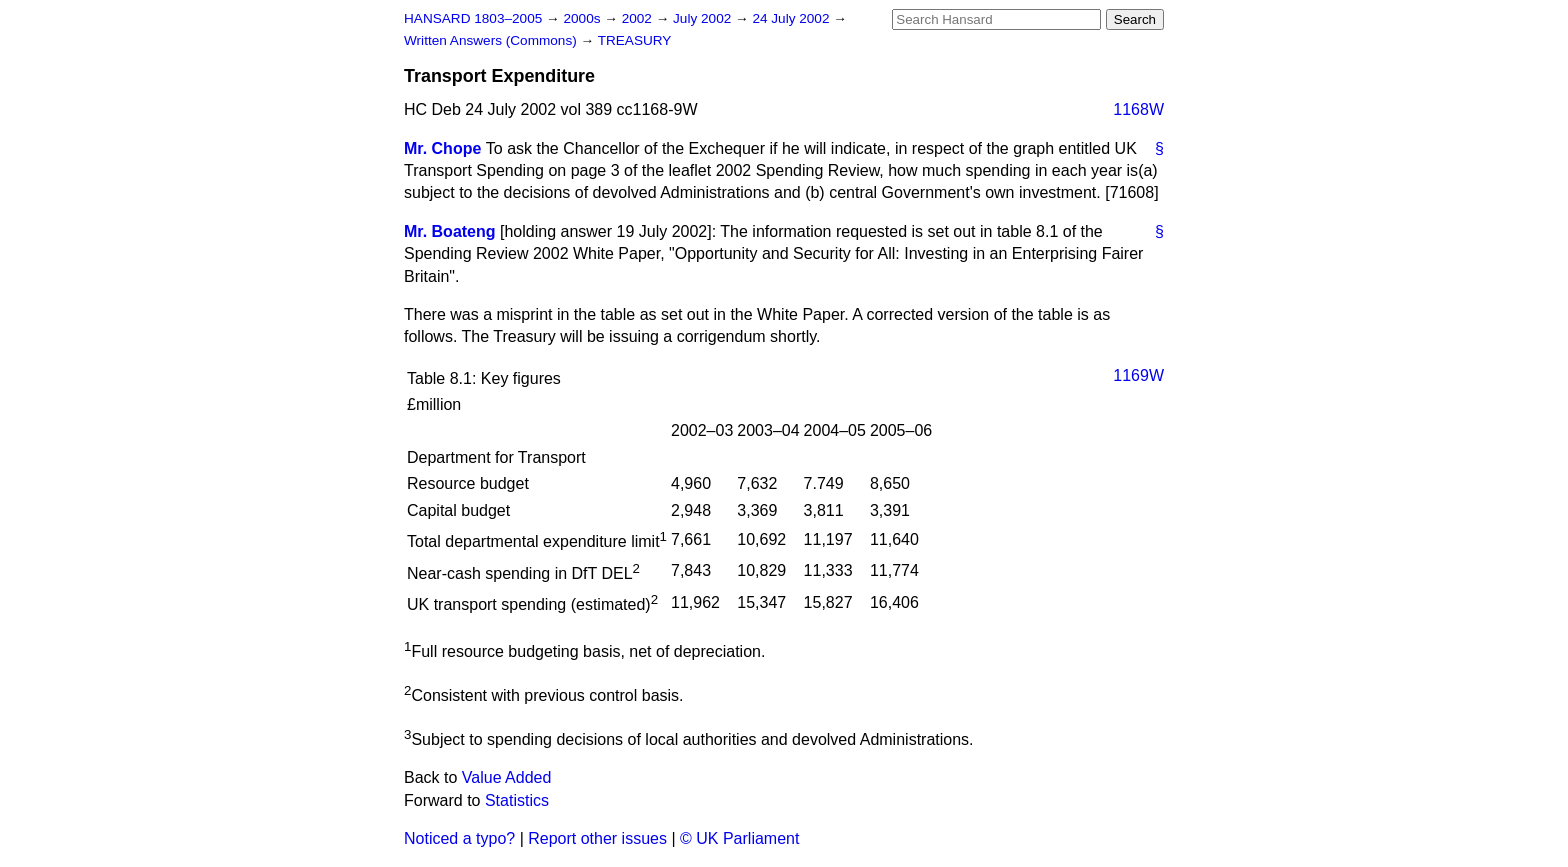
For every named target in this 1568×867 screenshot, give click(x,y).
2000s (583, 18)
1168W (1138, 109)
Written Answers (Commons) (492, 40)
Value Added (507, 777)
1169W (1138, 375)
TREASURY (635, 40)
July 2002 (704, 18)
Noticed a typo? (459, 838)
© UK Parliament (739, 838)
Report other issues (597, 838)
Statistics (517, 800)
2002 (639, 18)
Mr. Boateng (450, 231)
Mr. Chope (442, 148)
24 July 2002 (792, 18)
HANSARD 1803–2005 (473, 18)
